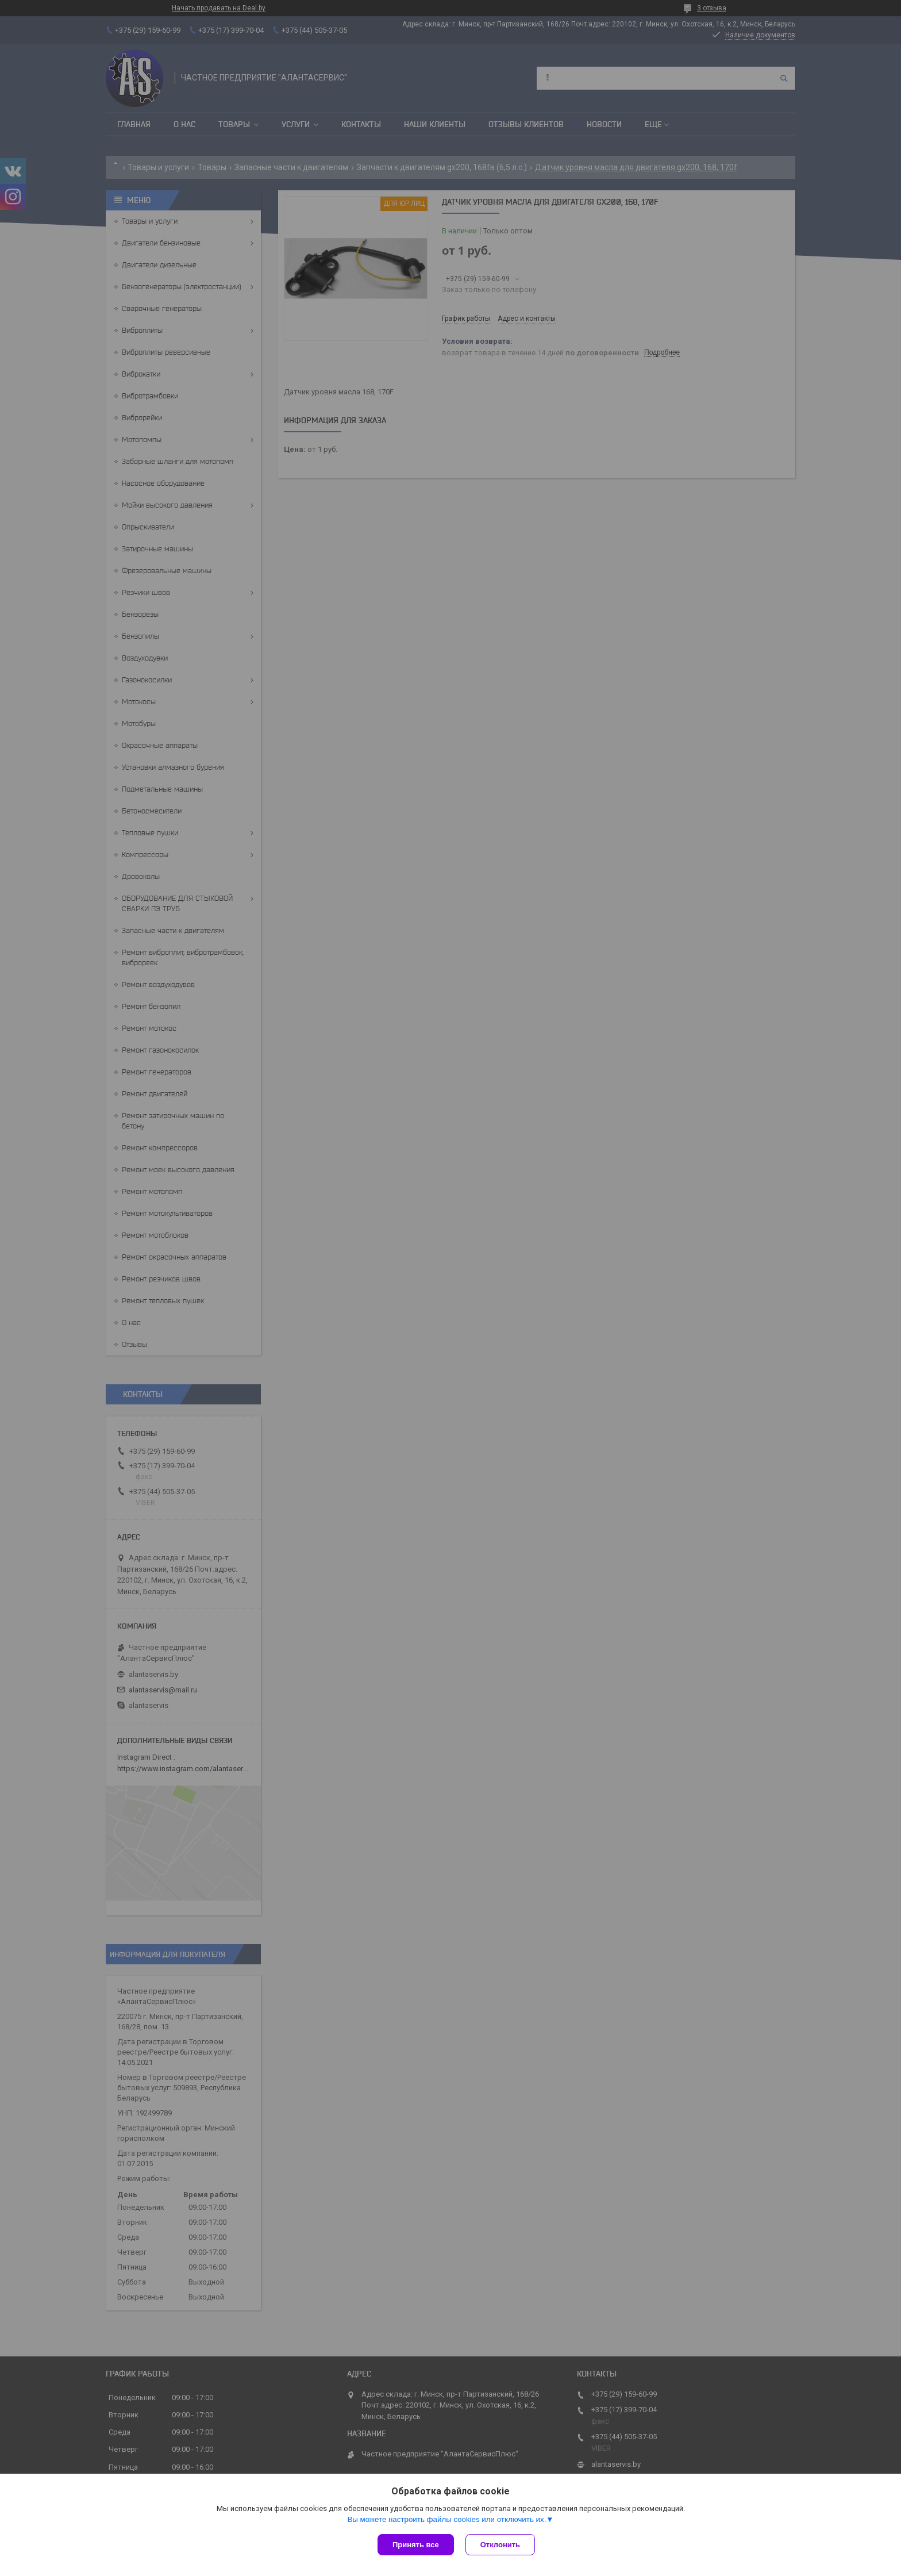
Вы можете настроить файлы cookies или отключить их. (446, 2519)
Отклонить (500, 2544)
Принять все (415, 2544)
